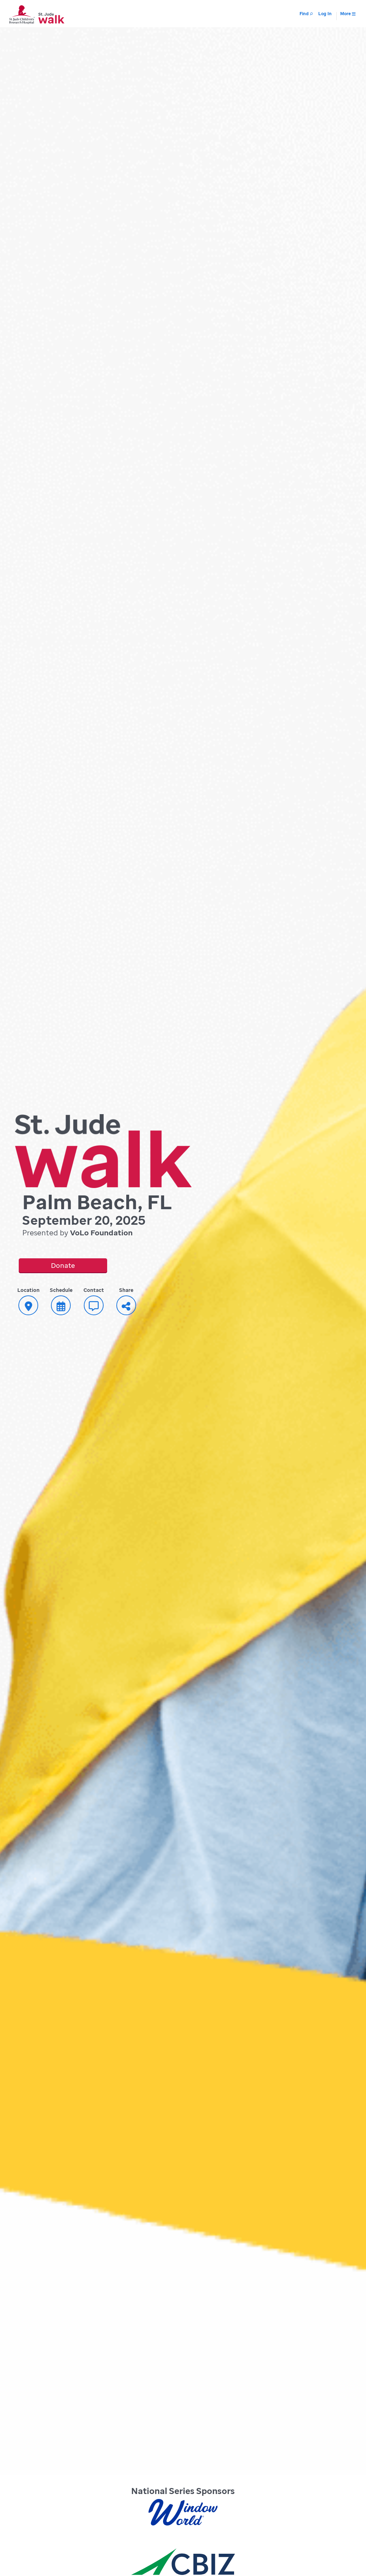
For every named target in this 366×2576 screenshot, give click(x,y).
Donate (63, 1265)
